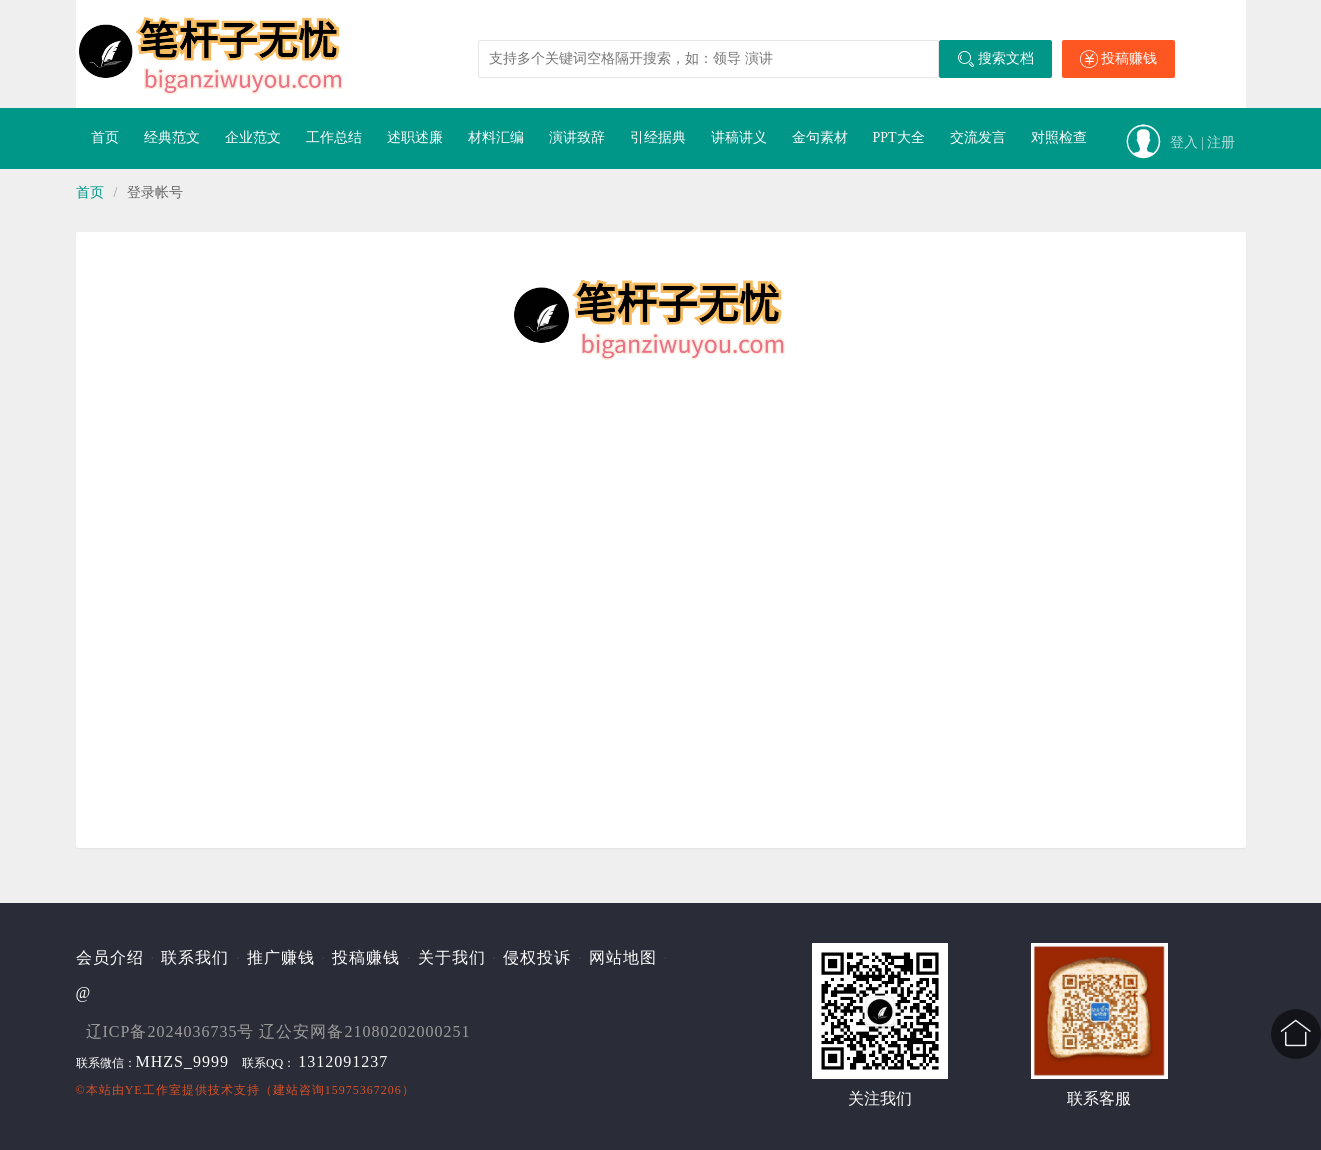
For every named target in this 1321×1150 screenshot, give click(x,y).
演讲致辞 (577, 137)
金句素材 (820, 137)
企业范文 (253, 137)
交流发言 (978, 137)
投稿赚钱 (1118, 59)
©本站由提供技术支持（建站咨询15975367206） (245, 1090)
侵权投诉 (537, 957)
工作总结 (334, 137)
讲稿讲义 (739, 137)
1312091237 (343, 1061)
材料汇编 (496, 137)
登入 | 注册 (1203, 142)
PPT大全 (899, 137)
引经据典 (658, 137)
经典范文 (172, 137)
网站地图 (623, 957)
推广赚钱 (281, 957)
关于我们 (452, 957)
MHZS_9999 (182, 1061)
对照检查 (1059, 137)
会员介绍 (110, 957)
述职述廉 (415, 137)
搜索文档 (995, 59)
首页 (105, 137)
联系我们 (195, 957)
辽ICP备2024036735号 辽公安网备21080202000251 (278, 1031)
